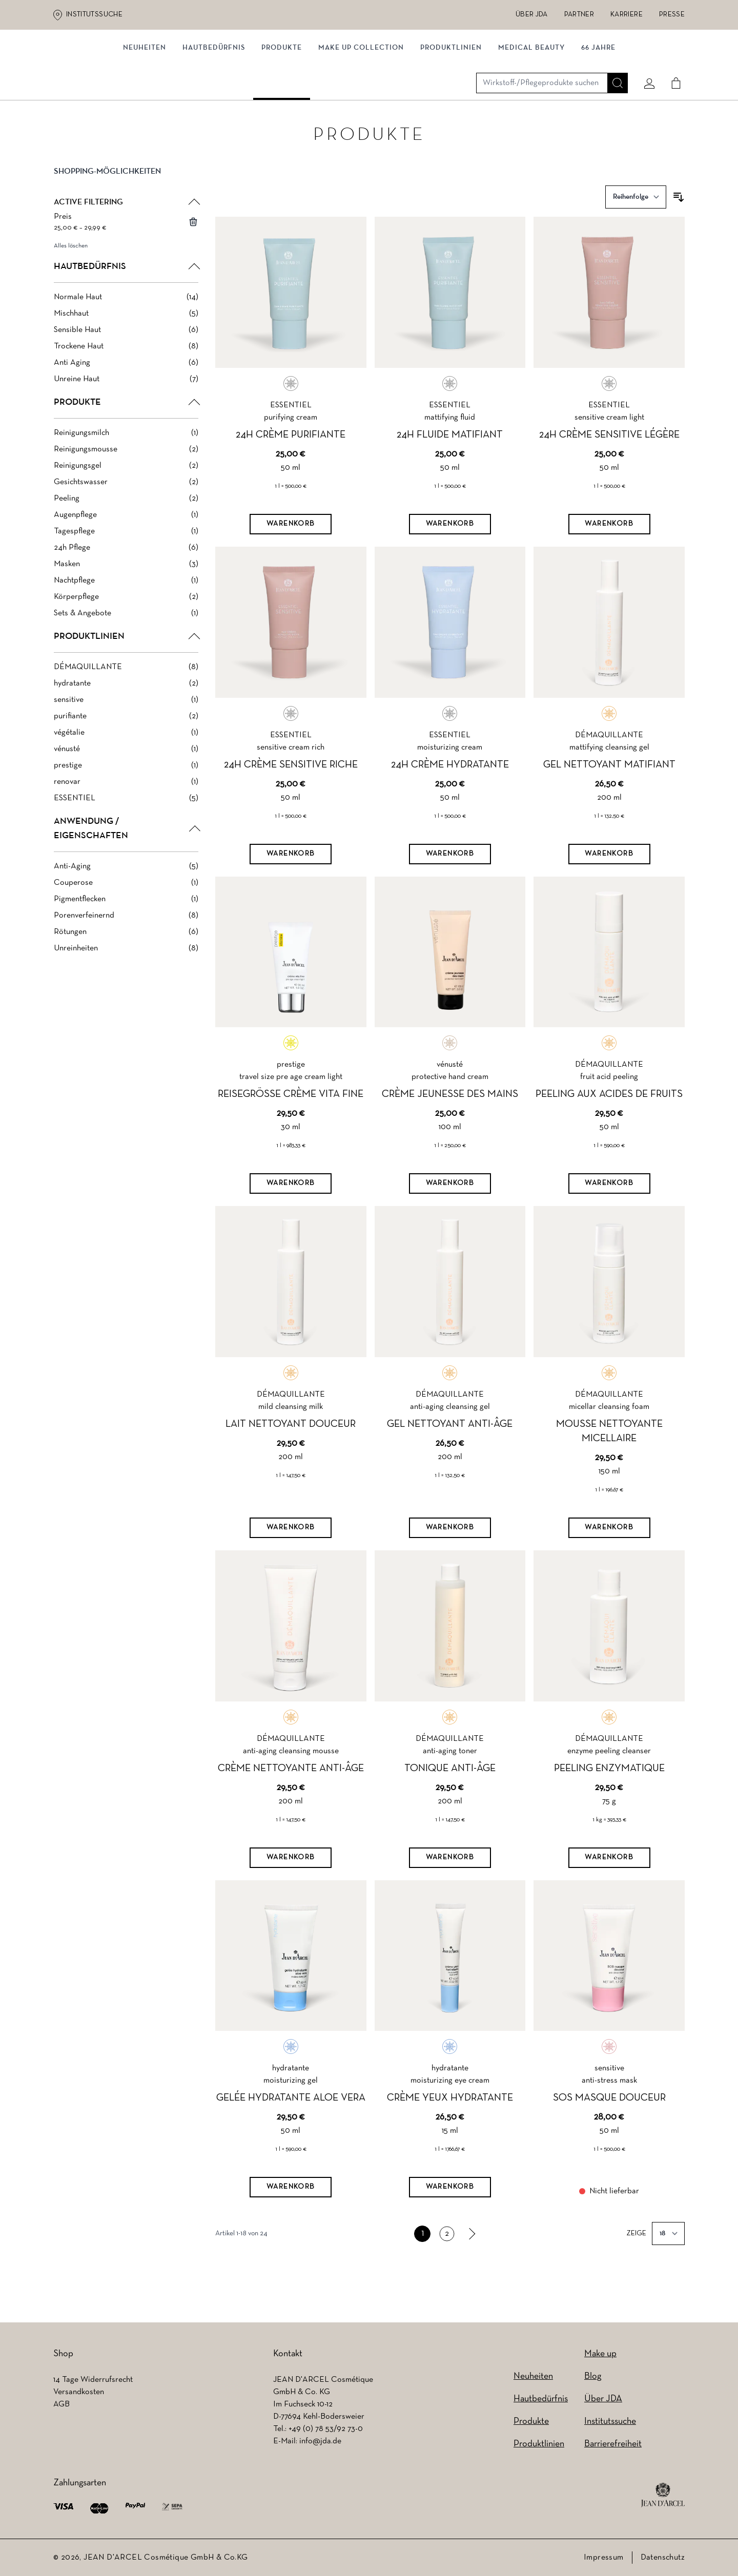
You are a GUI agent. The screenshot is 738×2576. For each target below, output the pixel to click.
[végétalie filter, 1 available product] (126, 757)
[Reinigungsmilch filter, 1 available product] (126, 457)
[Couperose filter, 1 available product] (126, 907)
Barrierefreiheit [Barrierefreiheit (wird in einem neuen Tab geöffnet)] (613, 2444)
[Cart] (672, 65)
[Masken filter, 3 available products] (126, 588)
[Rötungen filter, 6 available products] (126, 956)
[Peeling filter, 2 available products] (126, 522)
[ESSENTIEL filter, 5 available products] (126, 822)
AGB (61, 2404)
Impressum (604, 2557)
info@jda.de (320, 2441)
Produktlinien (451, 106)
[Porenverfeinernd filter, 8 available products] (126, 939)
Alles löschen (71, 270)
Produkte (281, 106)
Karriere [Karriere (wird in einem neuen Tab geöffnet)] (626, 14)
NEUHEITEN (144, 106)
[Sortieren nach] (635, 221)
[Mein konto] (645, 65)
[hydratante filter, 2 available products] (126, 707)
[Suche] (613, 65)
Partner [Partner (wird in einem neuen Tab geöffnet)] (579, 14)
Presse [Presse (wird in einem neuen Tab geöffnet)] (672, 14)
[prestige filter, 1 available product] (126, 789)
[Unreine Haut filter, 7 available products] (126, 403)
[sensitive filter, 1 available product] (126, 724)
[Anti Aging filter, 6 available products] (126, 387)
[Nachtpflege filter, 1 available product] (126, 604)
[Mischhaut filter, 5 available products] (126, 337)
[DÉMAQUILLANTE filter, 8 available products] (126, 691)
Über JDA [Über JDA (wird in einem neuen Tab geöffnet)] (532, 14)
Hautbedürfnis (213, 106)
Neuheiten (533, 2376)
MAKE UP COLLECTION (361, 106)
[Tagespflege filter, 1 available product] (126, 555)
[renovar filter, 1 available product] (126, 806)
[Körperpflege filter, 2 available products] (126, 621)
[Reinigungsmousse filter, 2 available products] (126, 473)
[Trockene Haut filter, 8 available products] (126, 370)
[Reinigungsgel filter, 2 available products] (126, 490)
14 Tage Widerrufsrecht (93, 2379)
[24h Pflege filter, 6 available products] (126, 572)
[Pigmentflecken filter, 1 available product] (126, 923)
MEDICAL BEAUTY (531, 106)
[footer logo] (663, 2495)
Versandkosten (78, 2392)
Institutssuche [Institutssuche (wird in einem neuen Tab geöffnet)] (94, 14)
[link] (471, 2258)
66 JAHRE (598, 106)
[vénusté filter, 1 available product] (126, 773)
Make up (600, 2354)
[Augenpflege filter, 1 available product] (126, 539)
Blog (592, 2376)
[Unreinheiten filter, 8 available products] (126, 972)
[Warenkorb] (291, 548)
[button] (126, 204)
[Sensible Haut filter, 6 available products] (126, 354)
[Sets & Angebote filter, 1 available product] (126, 637)
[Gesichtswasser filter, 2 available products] (126, 506)
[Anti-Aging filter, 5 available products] (126, 890)
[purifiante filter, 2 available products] (126, 740)
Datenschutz (663, 2557)
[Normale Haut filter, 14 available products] (126, 321)
